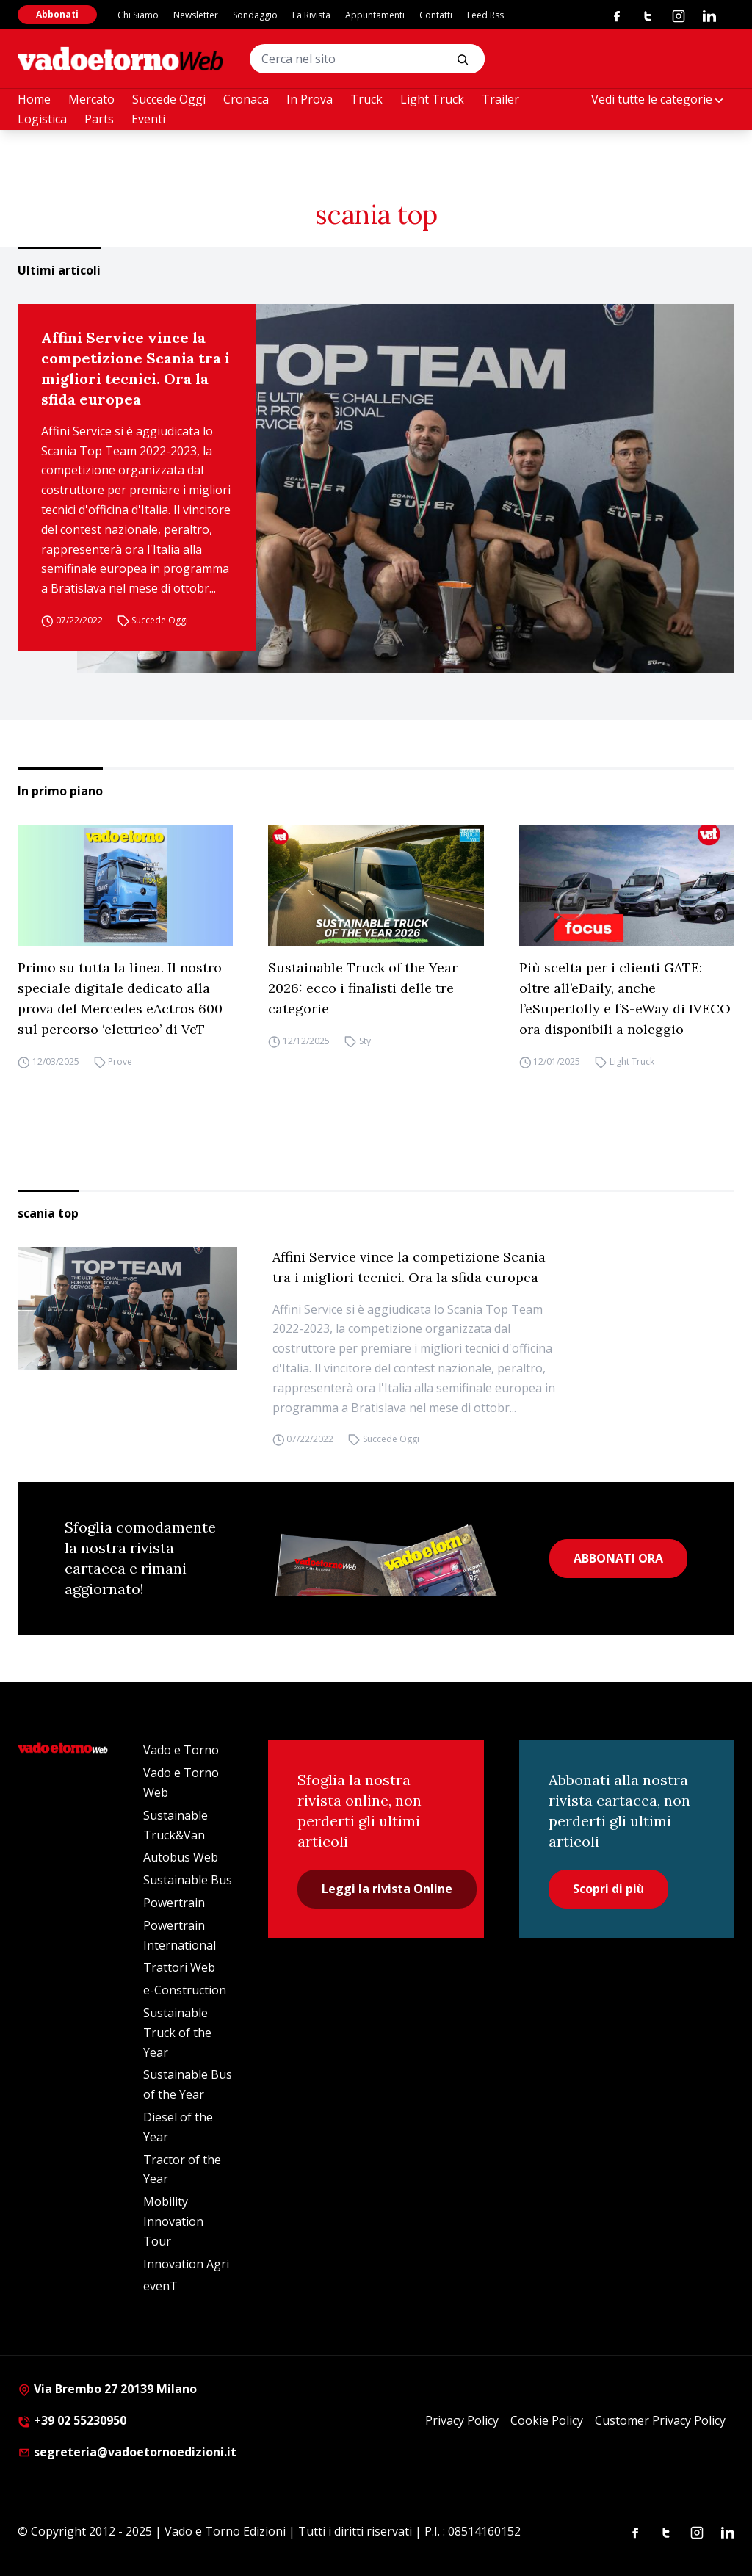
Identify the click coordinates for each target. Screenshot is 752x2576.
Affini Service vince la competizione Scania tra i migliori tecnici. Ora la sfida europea (135, 368)
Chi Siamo (138, 15)
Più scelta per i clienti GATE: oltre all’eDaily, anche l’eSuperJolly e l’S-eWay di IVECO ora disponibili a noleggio (625, 998)
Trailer (500, 99)
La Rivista (311, 15)
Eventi (148, 119)
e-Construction (184, 1990)
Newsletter (195, 15)
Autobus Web (180, 1857)
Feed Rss (485, 15)
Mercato (91, 99)
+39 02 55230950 (72, 2420)
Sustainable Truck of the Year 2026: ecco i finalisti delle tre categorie (363, 988)
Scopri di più (608, 1889)
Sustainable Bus (187, 1880)
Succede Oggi (169, 99)
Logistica (42, 119)
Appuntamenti (375, 15)
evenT (160, 2286)
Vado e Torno (181, 1750)
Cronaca (246, 99)
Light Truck (432, 99)
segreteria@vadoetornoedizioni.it (127, 2452)
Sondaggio (255, 15)
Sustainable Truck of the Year (177, 2033)
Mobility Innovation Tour (173, 2221)
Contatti (435, 15)
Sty (365, 1041)
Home (34, 99)
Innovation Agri (186, 2264)
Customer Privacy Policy (660, 2420)
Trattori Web (179, 1967)
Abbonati (57, 14)
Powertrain (174, 1903)
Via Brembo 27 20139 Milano (107, 2389)
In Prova (309, 99)
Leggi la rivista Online (387, 1889)
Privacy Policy (462, 2420)
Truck (366, 99)
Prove (120, 1061)
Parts (99, 119)
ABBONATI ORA (618, 1558)
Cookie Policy (546, 2420)
